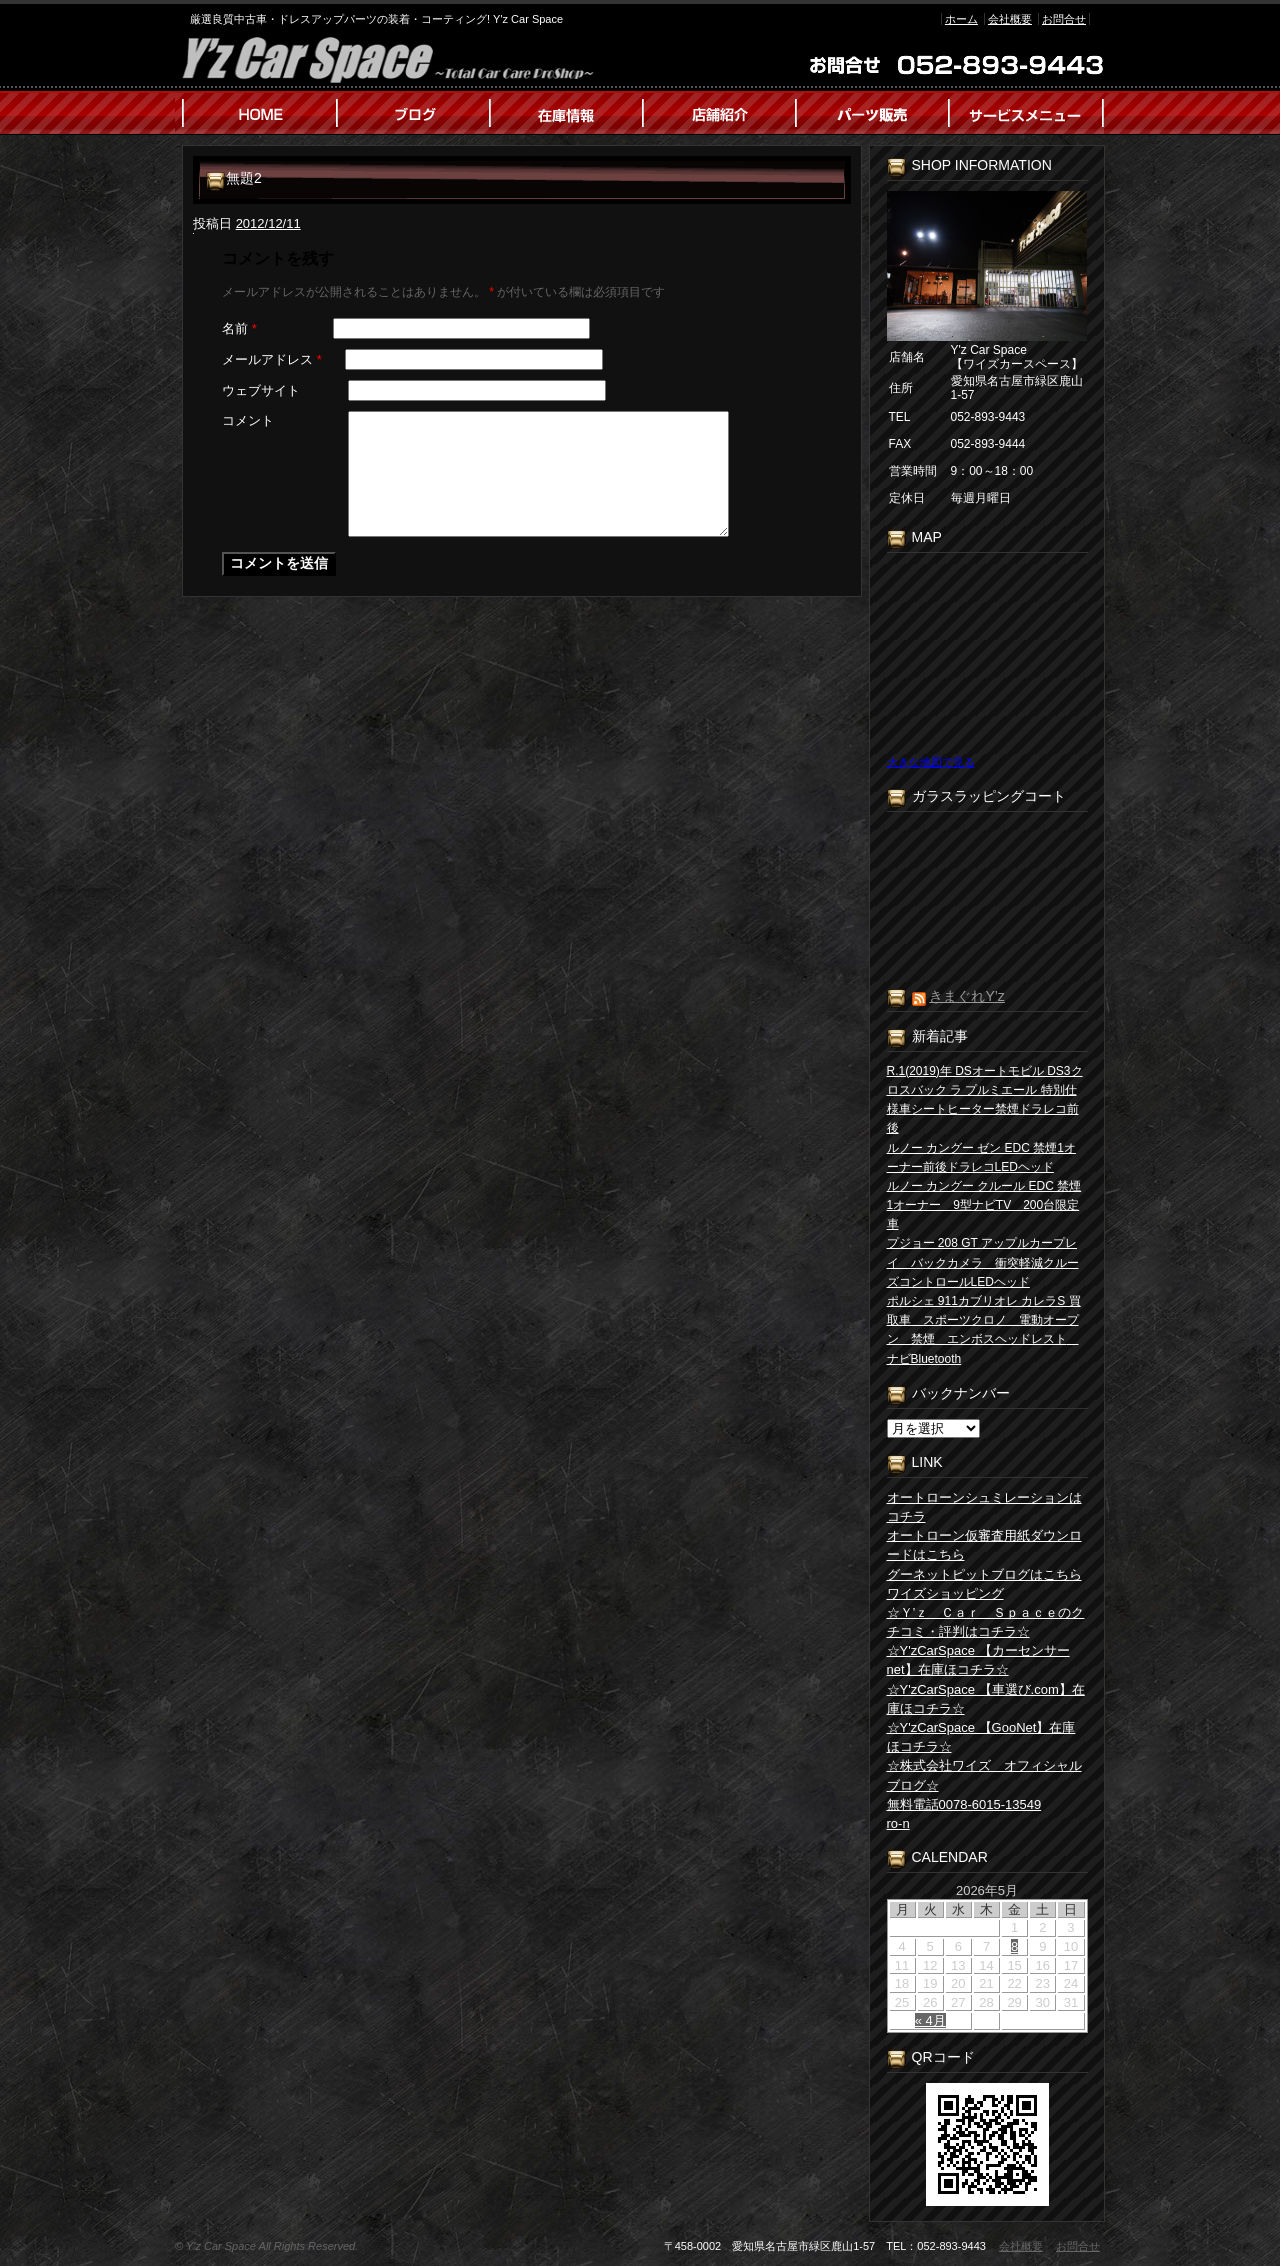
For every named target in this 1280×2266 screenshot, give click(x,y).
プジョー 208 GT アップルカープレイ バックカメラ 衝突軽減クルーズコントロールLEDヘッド (983, 1262)
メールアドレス (272, 359)
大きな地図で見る (931, 762)
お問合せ (1064, 19)
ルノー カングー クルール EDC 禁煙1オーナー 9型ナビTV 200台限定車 (984, 1205)
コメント (248, 420)
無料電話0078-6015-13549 (964, 1804)
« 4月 (930, 2020)
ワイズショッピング (945, 1593)
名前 (239, 328)
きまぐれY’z (966, 996)
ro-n (898, 1823)
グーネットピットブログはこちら (984, 1574)
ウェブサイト (261, 390)
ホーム (961, 19)
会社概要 (1010, 19)
